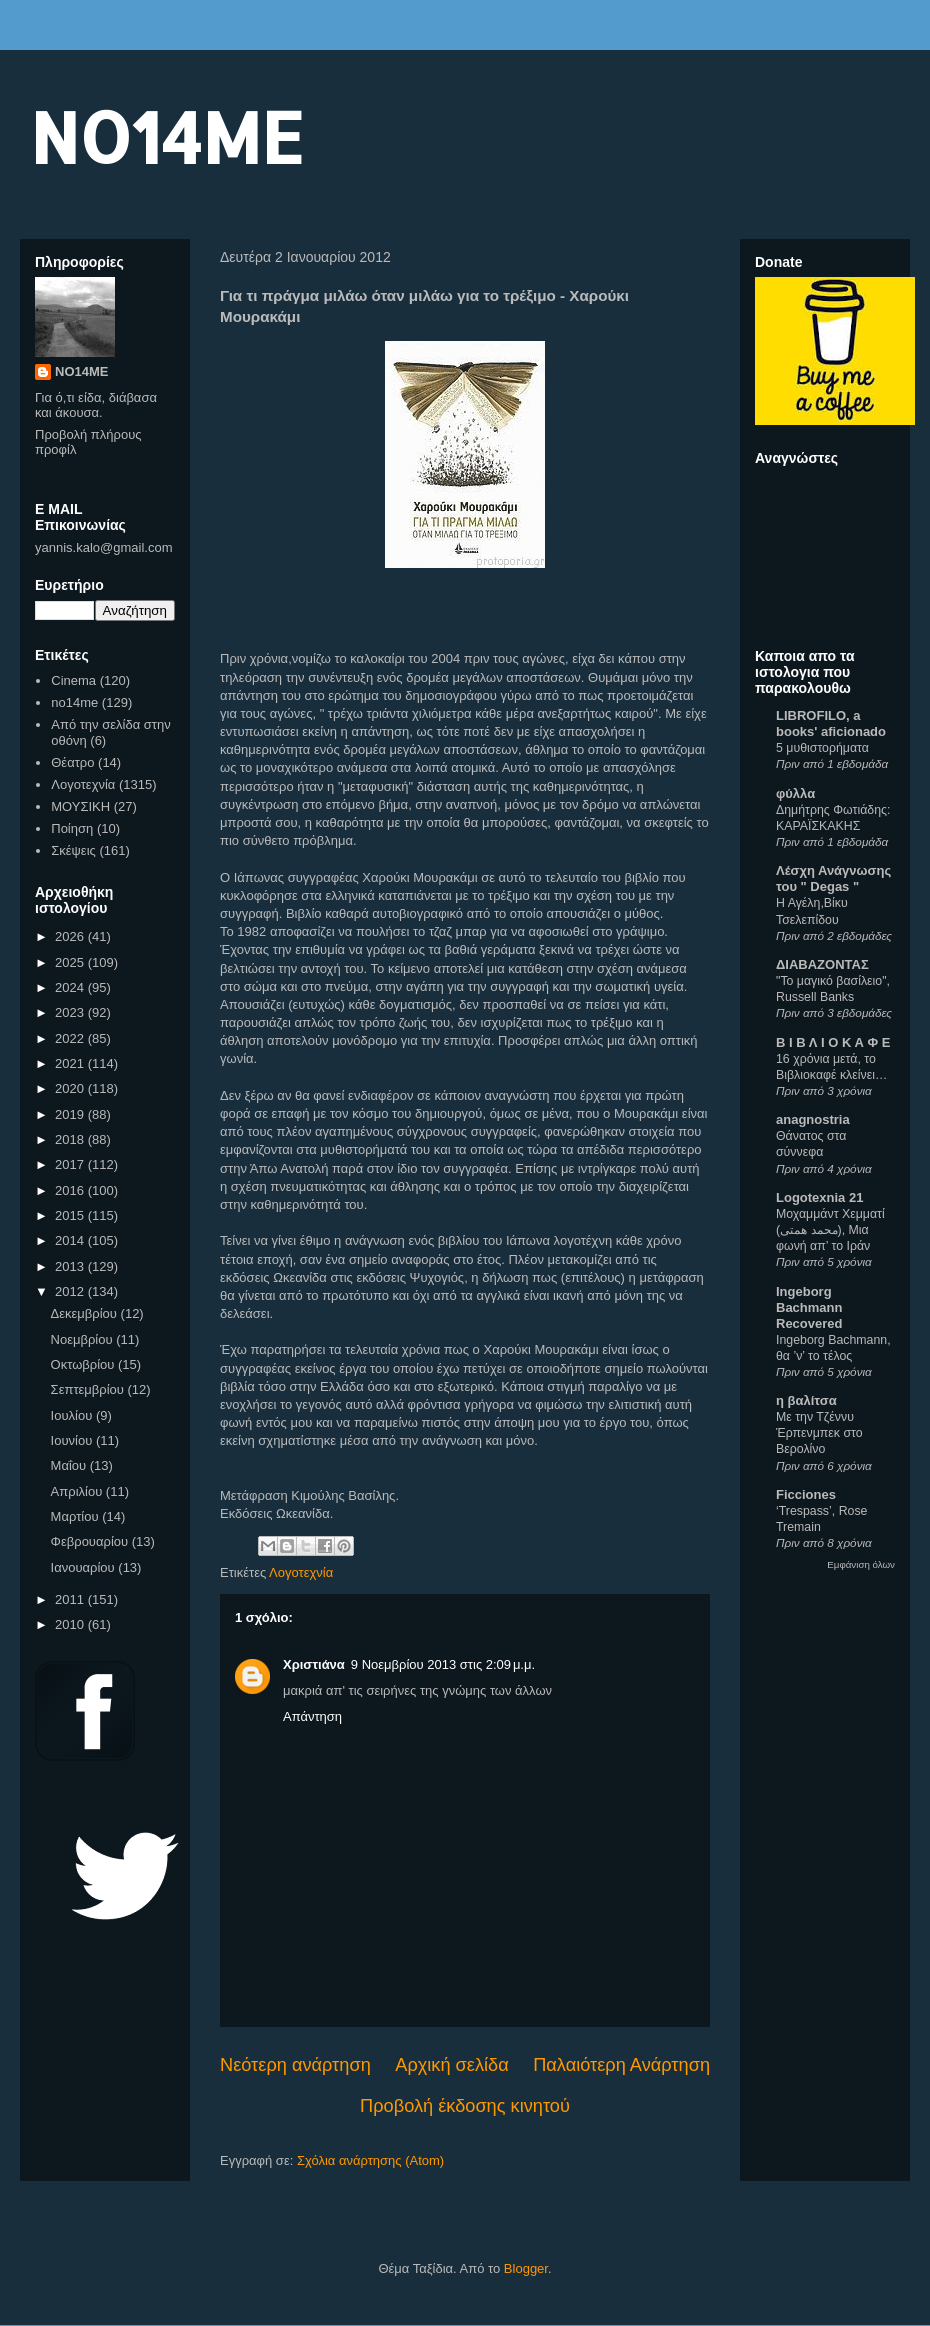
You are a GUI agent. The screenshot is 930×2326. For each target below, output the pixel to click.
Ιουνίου (73, 1440)
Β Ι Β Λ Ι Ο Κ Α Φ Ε (833, 1042)
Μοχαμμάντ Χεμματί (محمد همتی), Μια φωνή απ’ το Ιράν (830, 1230)
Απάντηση (312, 1716)
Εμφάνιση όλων (861, 1564)
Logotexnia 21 (819, 1197)
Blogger (526, 2268)
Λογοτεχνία (301, 1572)
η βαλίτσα (806, 1400)
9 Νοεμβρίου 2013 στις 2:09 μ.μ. (443, 1664)
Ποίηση (72, 828)
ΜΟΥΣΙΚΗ (80, 806)
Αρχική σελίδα (451, 2065)
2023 (71, 1012)
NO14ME (166, 136)
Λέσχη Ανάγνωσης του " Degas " (833, 878)
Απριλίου (78, 1491)
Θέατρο (72, 762)
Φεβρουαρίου (91, 1541)
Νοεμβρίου (84, 1339)
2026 (71, 936)
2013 (71, 1266)
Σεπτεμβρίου (89, 1389)
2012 (71, 1291)
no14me (74, 702)
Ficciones (806, 1494)
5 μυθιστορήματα (822, 748)
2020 (71, 1088)
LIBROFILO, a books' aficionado (831, 723)
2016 (71, 1190)
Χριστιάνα (314, 1664)
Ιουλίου (73, 1415)
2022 (71, 1038)
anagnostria (813, 1119)
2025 (71, 962)
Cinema (73, 680)
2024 (71, 987)
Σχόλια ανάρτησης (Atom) (370, 2160)
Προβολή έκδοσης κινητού (465, 2106)
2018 (71, 1139)
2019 (71, 1114)
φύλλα (795, 793)
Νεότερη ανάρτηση (295, 2065)
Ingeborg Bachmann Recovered (809, 1307)
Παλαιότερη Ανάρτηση (621, 2065)
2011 (71, 1599)
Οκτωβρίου (84, 1364)
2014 (71, 1240)
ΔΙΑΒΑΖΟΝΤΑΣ (822, 964)
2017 (71, 1164)
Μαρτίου (77, 1516)
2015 (71, 1215)
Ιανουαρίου (85, 1567)
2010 (71, 1624)
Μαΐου (70, 1465)
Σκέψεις (73, 850)
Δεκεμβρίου (86, 1313)
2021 (71, 1063)
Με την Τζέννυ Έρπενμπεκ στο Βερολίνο (819, 1433)
